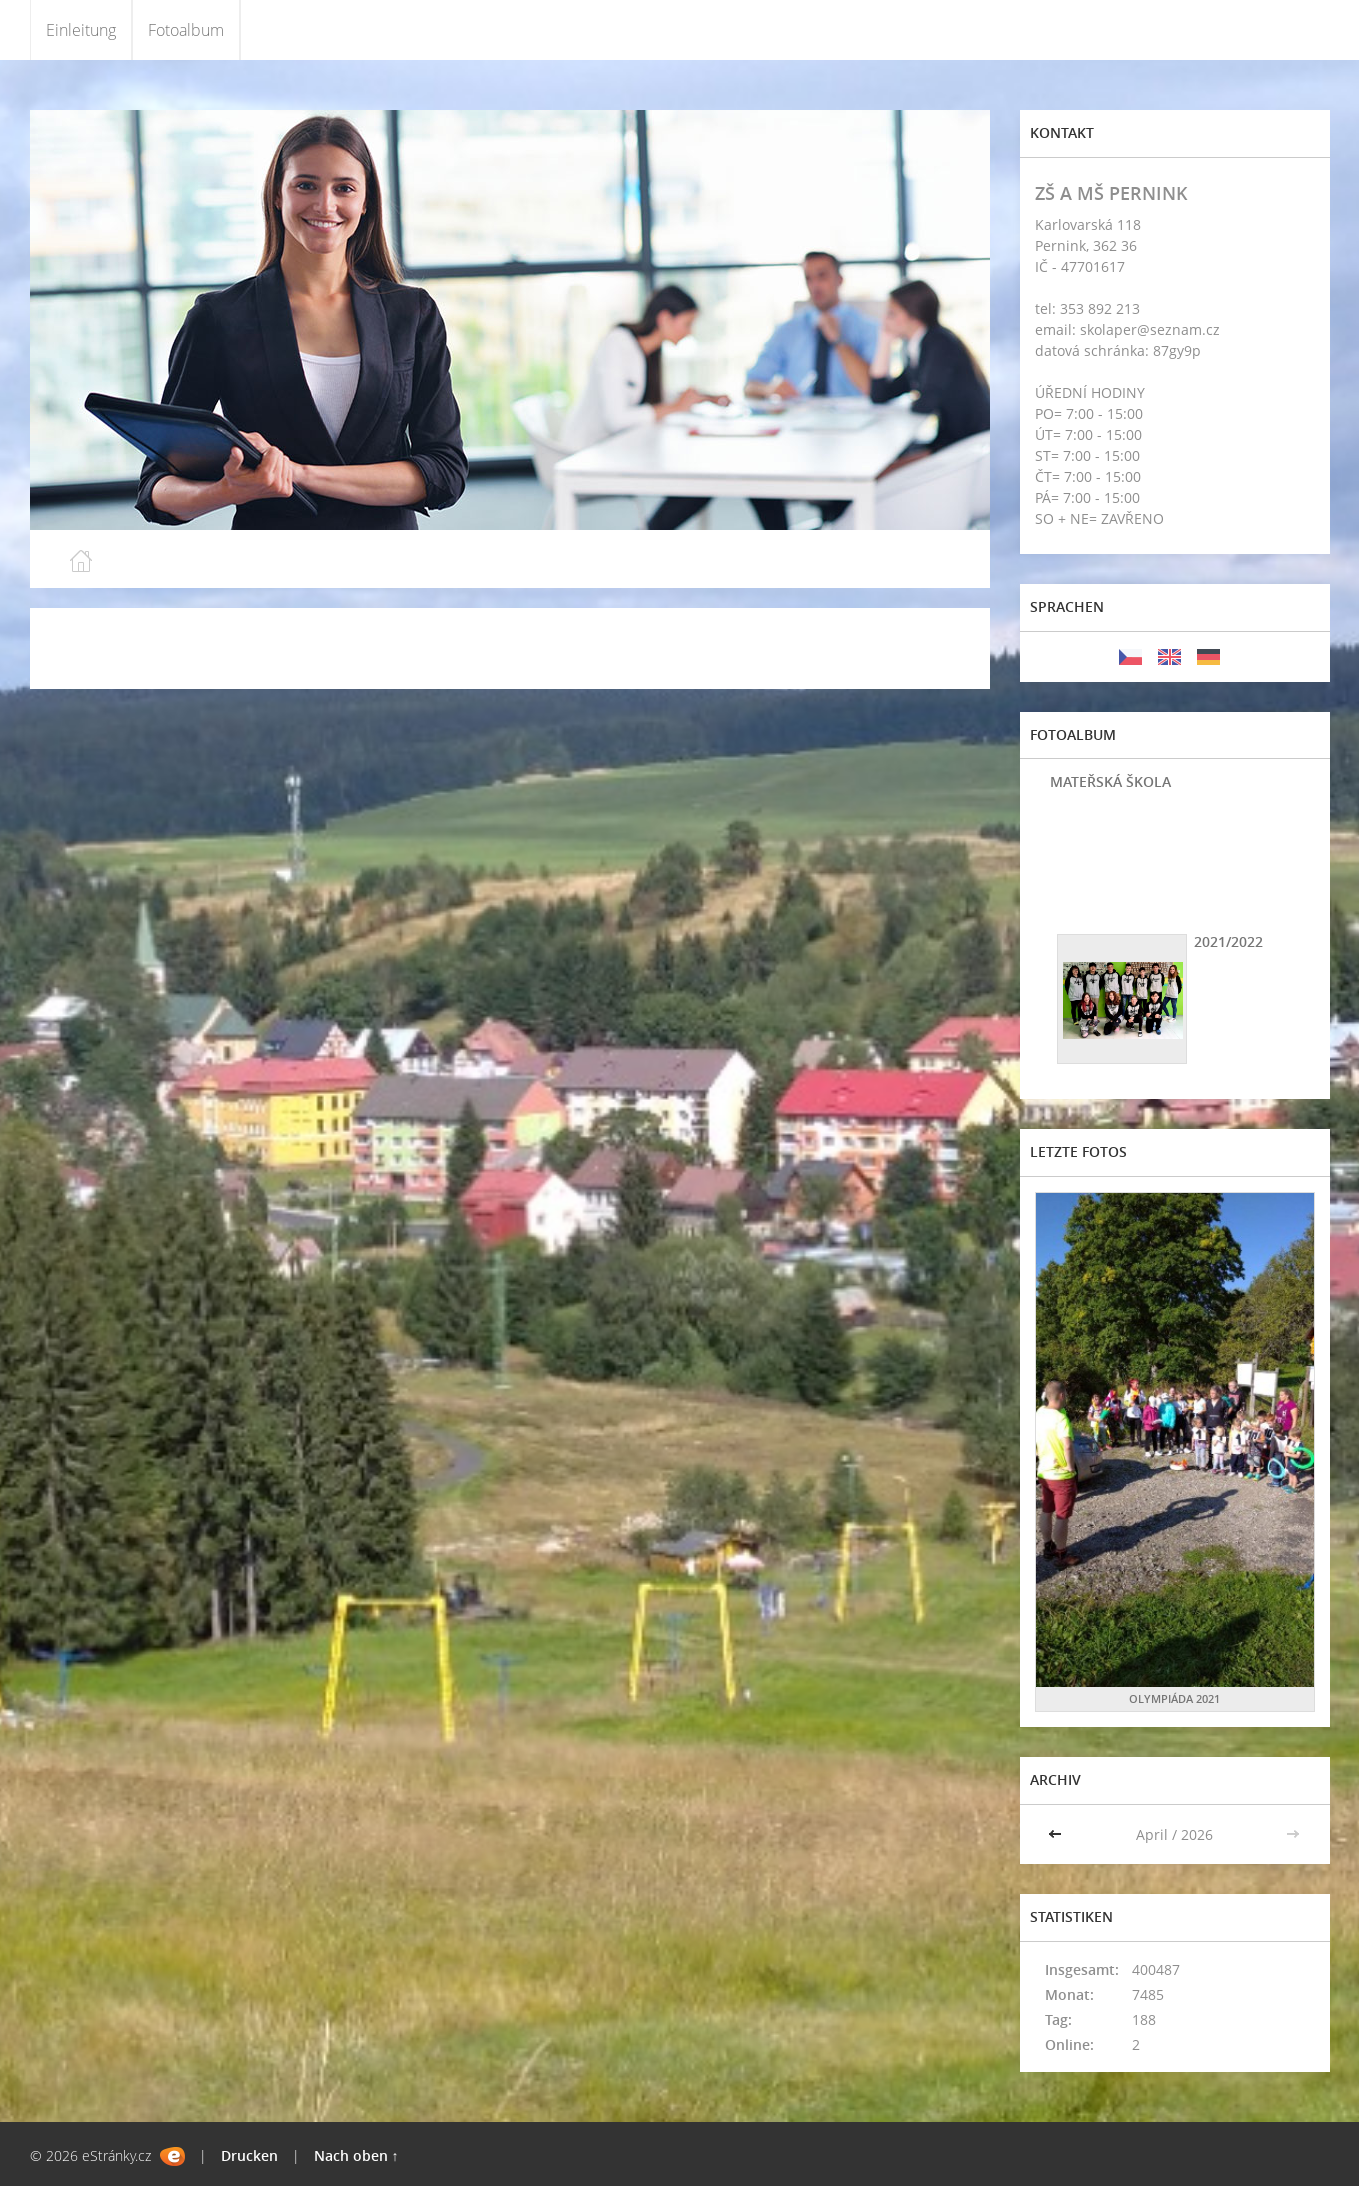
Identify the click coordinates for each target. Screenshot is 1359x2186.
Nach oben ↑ (356, 2155)
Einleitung (81, 30)
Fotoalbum (186, 30)
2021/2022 (1228, 941)
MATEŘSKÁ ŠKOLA (1110, 781)
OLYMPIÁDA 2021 (1174, 1698)
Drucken (249, 2155)
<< (1057, 1834)
